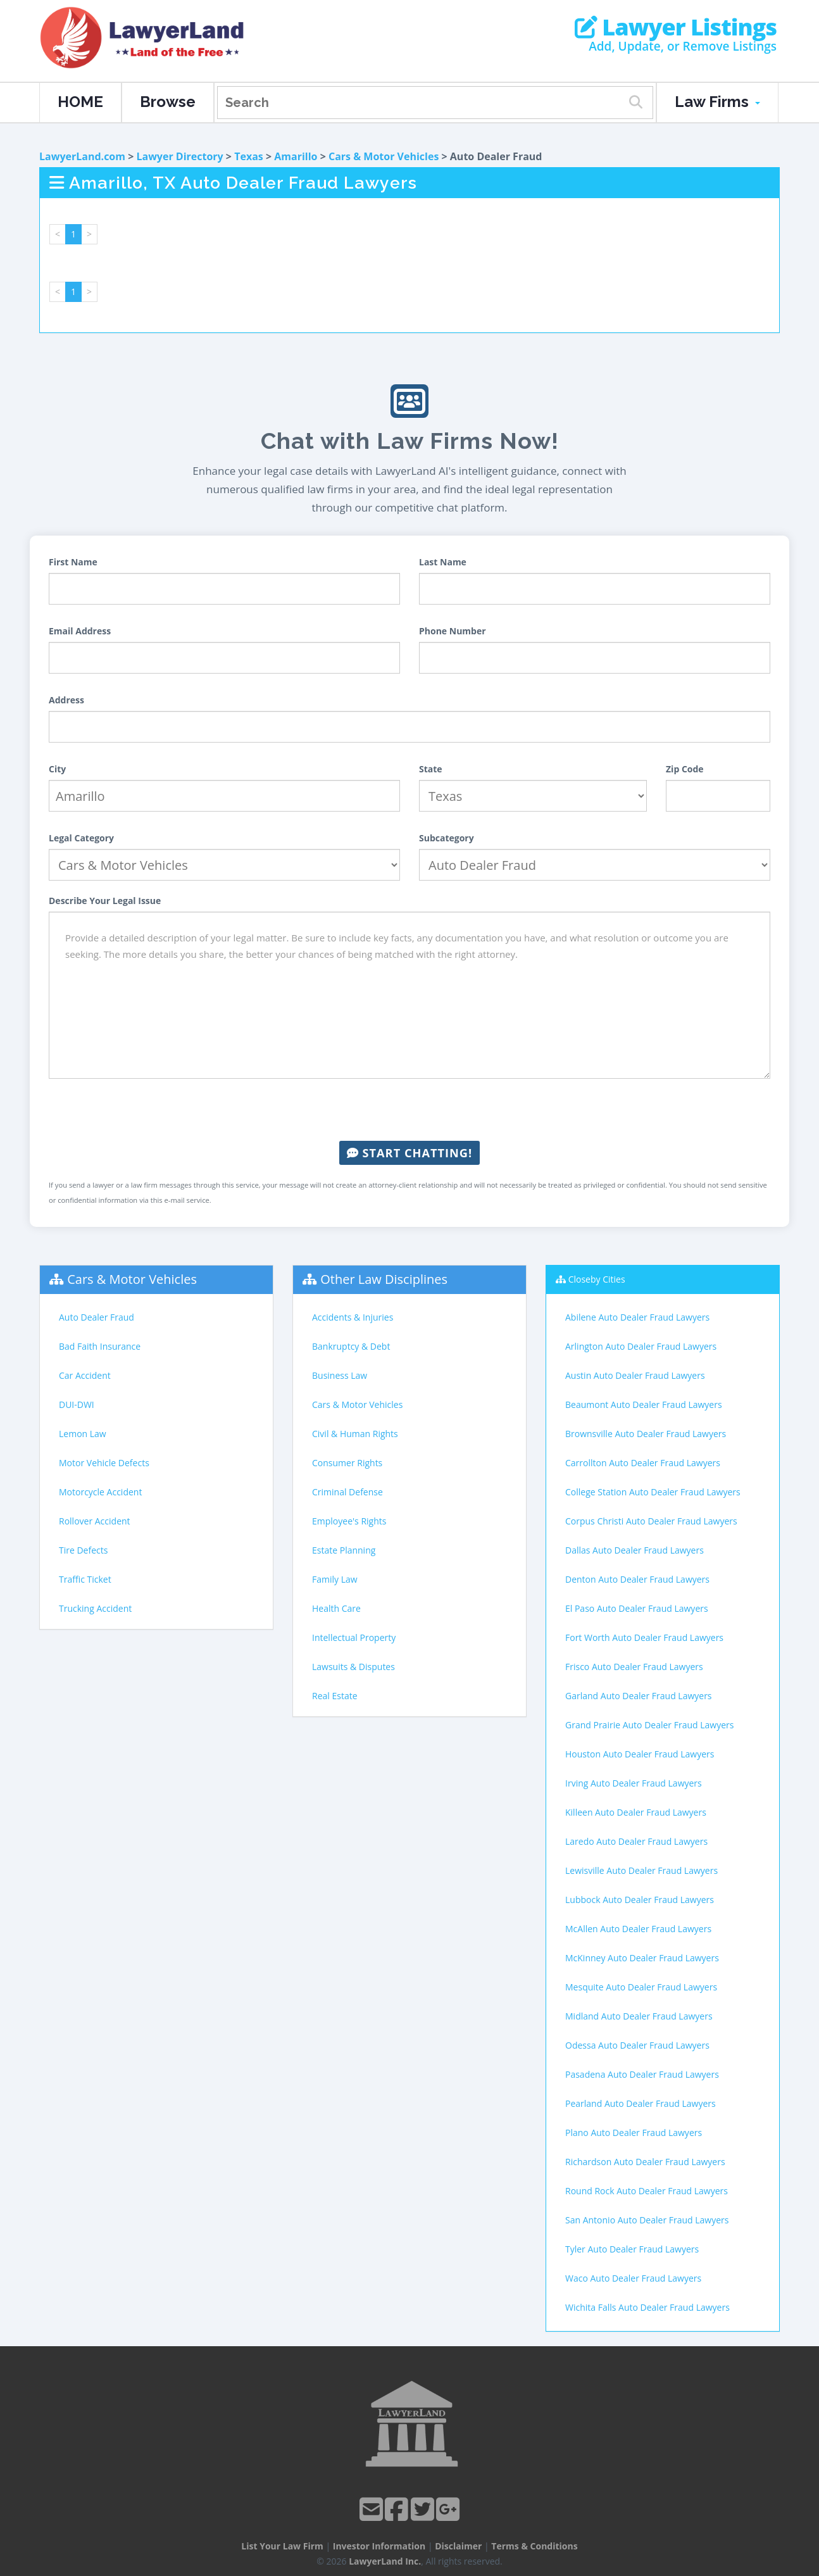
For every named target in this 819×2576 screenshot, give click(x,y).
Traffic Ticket (85, 1579)
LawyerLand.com (82, 156)
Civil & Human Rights (355, 1434)
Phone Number (452, 631)
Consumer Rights (347, 1463)
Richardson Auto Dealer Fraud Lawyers (645, 2162)
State (430, 769)
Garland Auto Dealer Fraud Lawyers (638, 1696)
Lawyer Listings (676, 27)
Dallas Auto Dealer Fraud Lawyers (634, 1550)
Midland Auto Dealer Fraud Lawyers (639, 2016)
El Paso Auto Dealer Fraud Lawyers (636, 1608)
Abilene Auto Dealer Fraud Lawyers (637, 1317)
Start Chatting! (409, 1152)
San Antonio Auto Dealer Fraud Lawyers (646, 2220)
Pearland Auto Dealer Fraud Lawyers (640, 2103)
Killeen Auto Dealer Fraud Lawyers (635, 1812)
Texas (248, 156)
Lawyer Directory (179, 156)
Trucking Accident (95, 1608)
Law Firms (717, 101)
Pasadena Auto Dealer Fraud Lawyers (642, 2074)
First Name (73, 562)
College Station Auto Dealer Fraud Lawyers (653, 1492)
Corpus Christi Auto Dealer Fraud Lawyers (651, 1521)
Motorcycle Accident (100, 1492)
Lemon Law (82, 1434)
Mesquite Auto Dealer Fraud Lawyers (641, 1987)
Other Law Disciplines (383, 1279)
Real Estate (335, 1696)
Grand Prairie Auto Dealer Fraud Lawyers (649, 1725)
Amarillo (295, 156)
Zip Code (685, 769)
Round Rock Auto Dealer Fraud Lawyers (646, 2191)
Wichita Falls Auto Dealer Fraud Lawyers (647, 2307)
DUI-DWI (76, 1404)
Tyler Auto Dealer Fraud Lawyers (632, 2249)
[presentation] (409, 1109)
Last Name (442, 562)
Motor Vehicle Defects (104, 1463)
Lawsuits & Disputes (353, 1667)
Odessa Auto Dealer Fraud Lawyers (637, 2045)
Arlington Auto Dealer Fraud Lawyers (640, 1346)
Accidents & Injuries (352, 1317)
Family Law (335, 1579)
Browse (168, 101)
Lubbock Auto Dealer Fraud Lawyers (639, 1900)
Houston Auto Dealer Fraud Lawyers (639, 1754)
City (57, 769)
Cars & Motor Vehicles (383, 156)
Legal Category (81, 838)
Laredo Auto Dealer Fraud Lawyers (636, 1841)
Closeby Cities (596, 1279)
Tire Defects (83, 1550)
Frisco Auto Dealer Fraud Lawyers (634, 1667)
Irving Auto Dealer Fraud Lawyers (633, 1783)
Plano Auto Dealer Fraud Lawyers (633, 2133)
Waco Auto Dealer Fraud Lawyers (633, 2278)
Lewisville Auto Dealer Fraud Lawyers (641, 1870)
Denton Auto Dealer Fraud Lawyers (637, 1579)
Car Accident (85, 1375)
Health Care (336, 1608)
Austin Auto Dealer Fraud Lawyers (635, 1375)
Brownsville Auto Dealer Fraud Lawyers (645, 1434)
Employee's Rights (349, 1521)
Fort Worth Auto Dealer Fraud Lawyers (644, 1637)
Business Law (339, 1375)
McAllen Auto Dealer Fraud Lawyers (638, 1929)
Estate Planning (343, 1550)
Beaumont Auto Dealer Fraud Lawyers (643, 1404)
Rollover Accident (94, 1521)
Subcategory (446, 838)
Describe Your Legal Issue (105, 901)
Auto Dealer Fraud (96, 1317)
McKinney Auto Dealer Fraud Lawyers (642, 1958)
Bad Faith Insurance (100, 1346)
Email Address (80, 631)
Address (66, 700)
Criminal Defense (347, 1492)
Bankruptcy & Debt (351, 1346)
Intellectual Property (354, 1637)
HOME (80, 101)
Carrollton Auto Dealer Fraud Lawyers (642, 1463)
